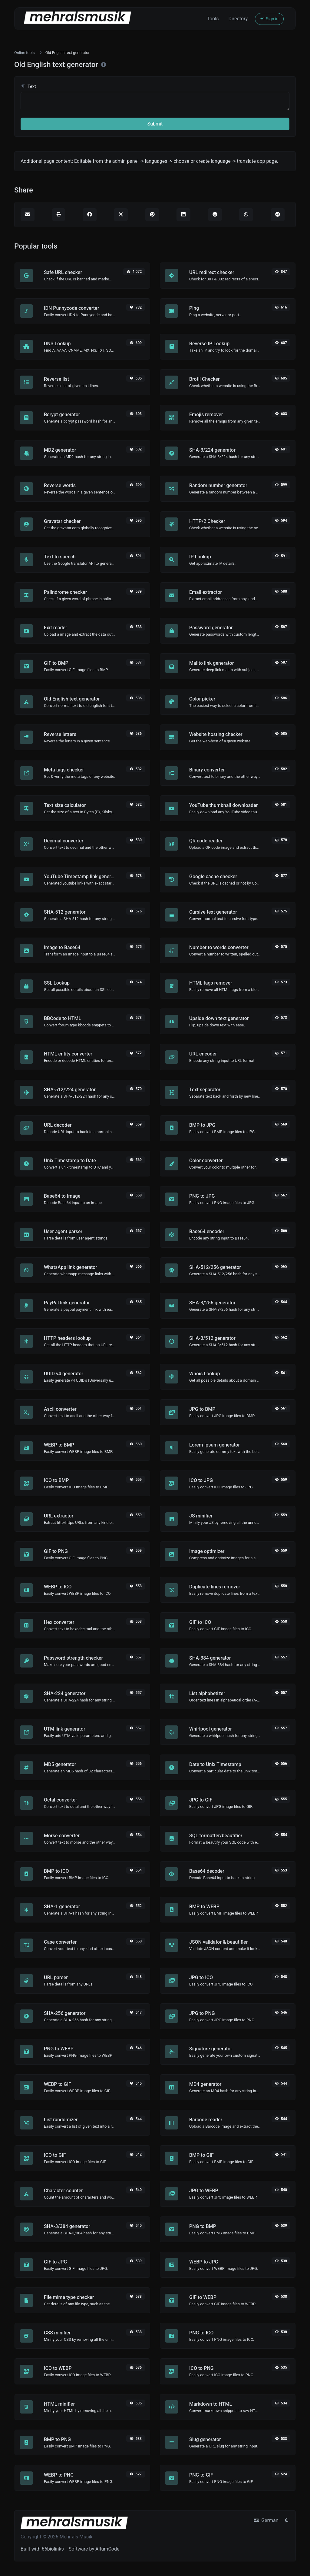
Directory (238, 19)
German (266, 2520)
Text (28, 86)
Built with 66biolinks (42, 2549)
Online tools (24, 52)
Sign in (269, 18)
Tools (213, 19)
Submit (155, 124)
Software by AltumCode (94, 2549)
